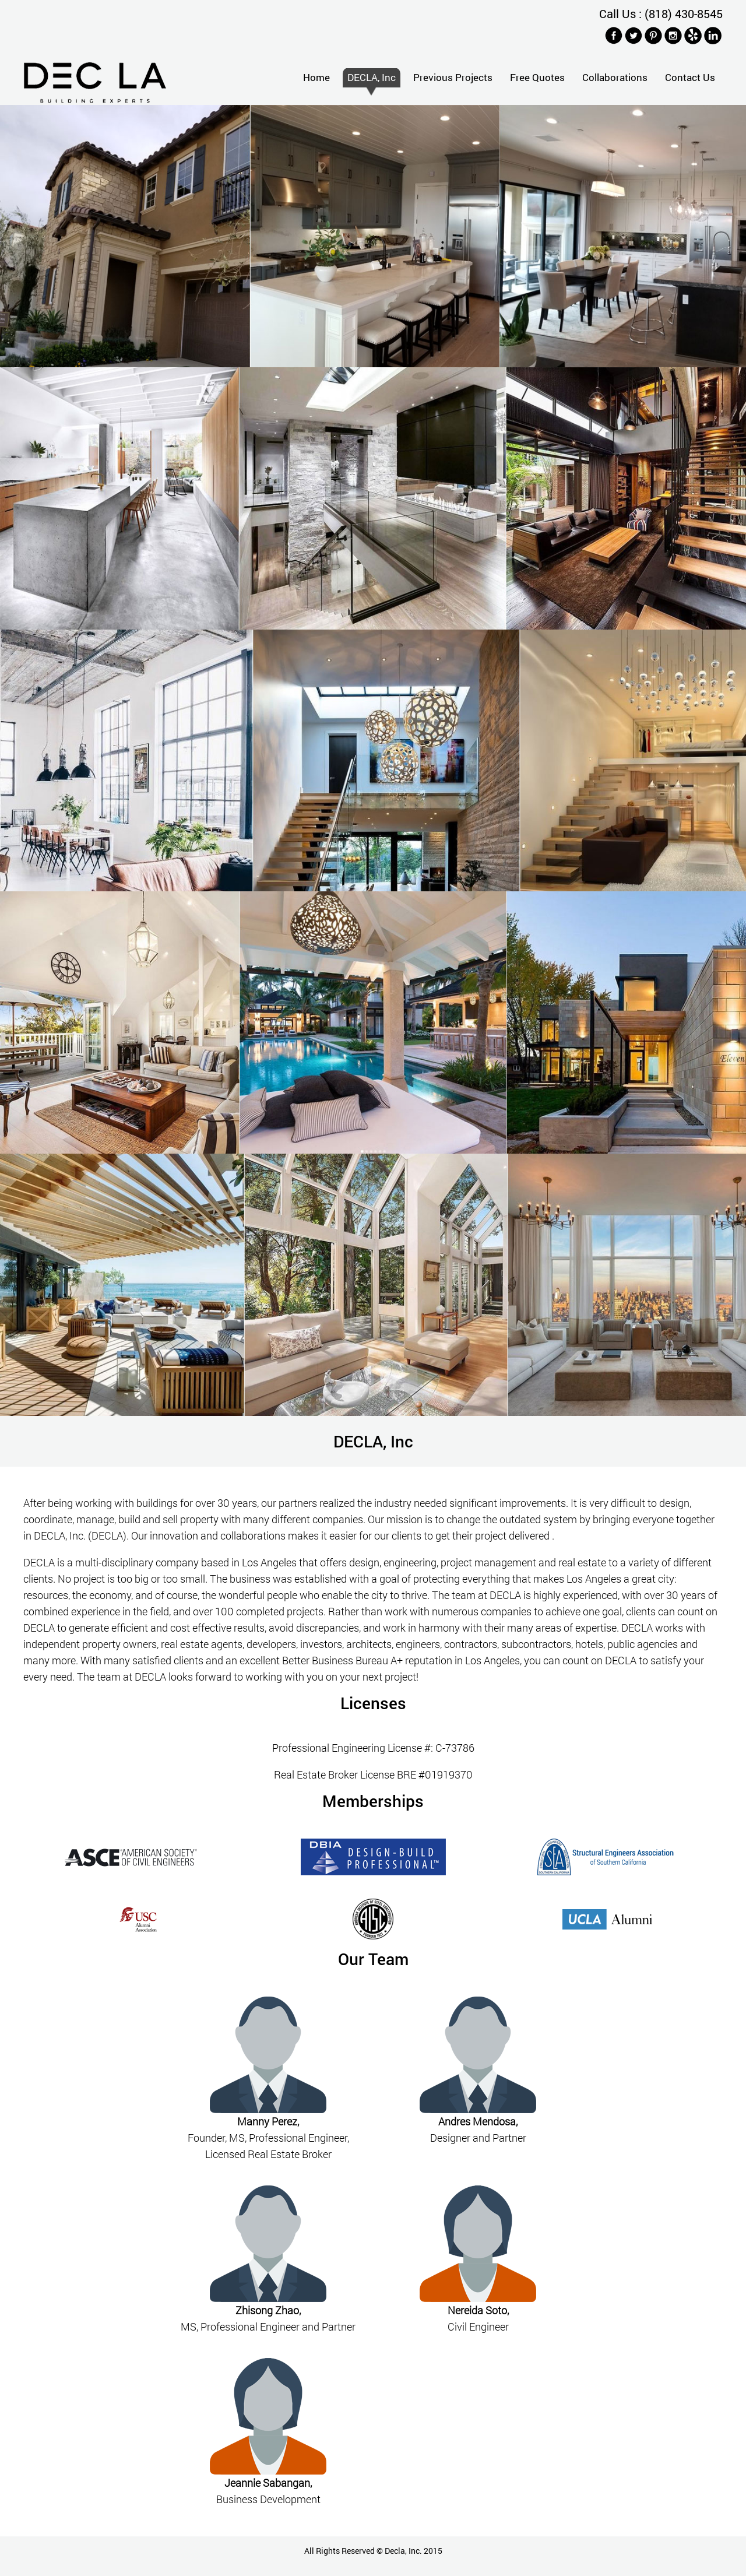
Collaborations (615, 77)
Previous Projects (452, 77)
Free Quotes (537, 77)
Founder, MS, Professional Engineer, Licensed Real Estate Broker (268, 2137)
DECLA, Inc (371, 77)
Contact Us (690, 77)
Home (316, 77)
